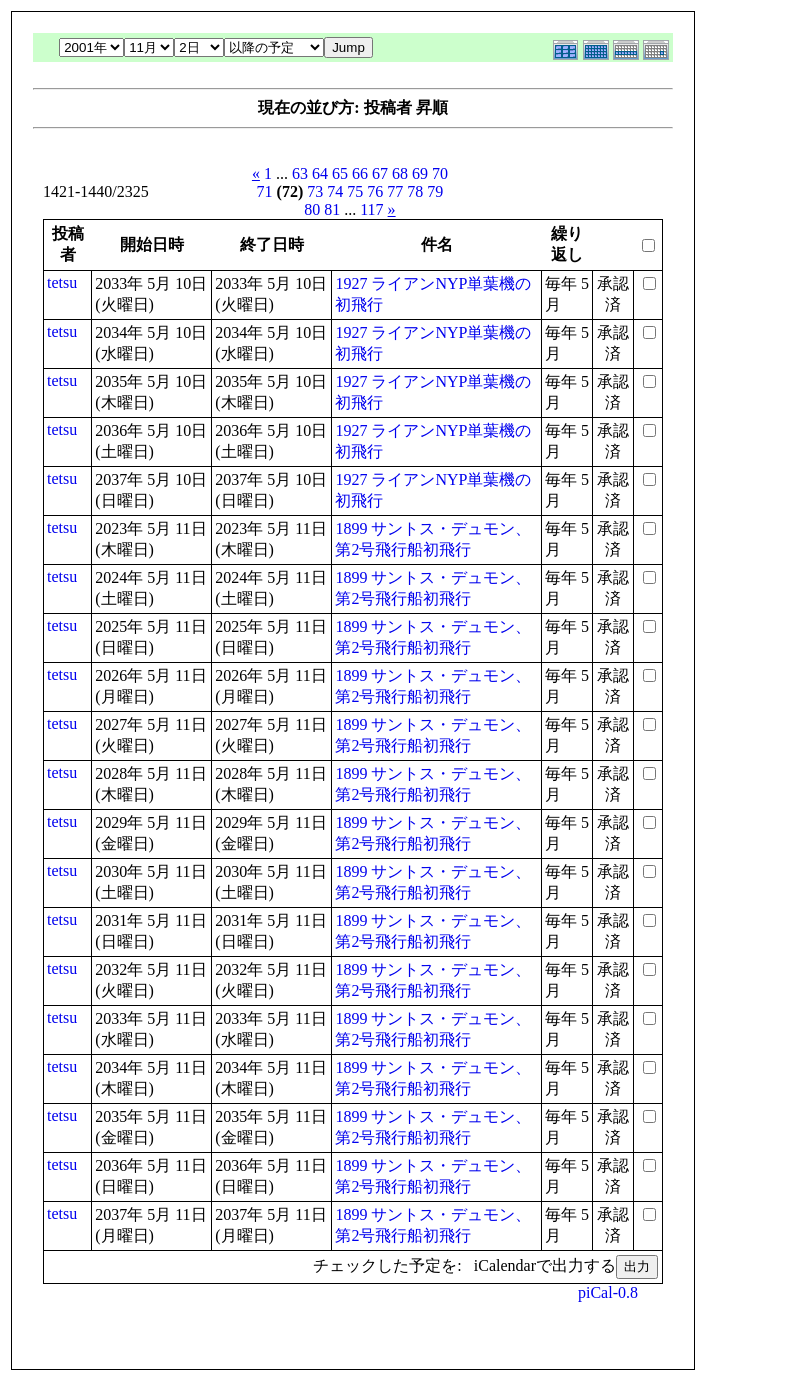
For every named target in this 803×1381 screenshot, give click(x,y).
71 (265, 191)
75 (355, 191)
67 (380, 173)
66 (360, 173)
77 (395, 191)
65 (340, 173)
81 (332, 209)
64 (320, 173)
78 (415, 191)
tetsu (62, 282)
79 (435, 191)
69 (420, 173)
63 (300, 173)
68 (400, 173)
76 (375, 191)
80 (312, 209)
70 (440, 173)
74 (335, 191)
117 (371, 209)
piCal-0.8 (608, 1292)
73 (315, 191)
